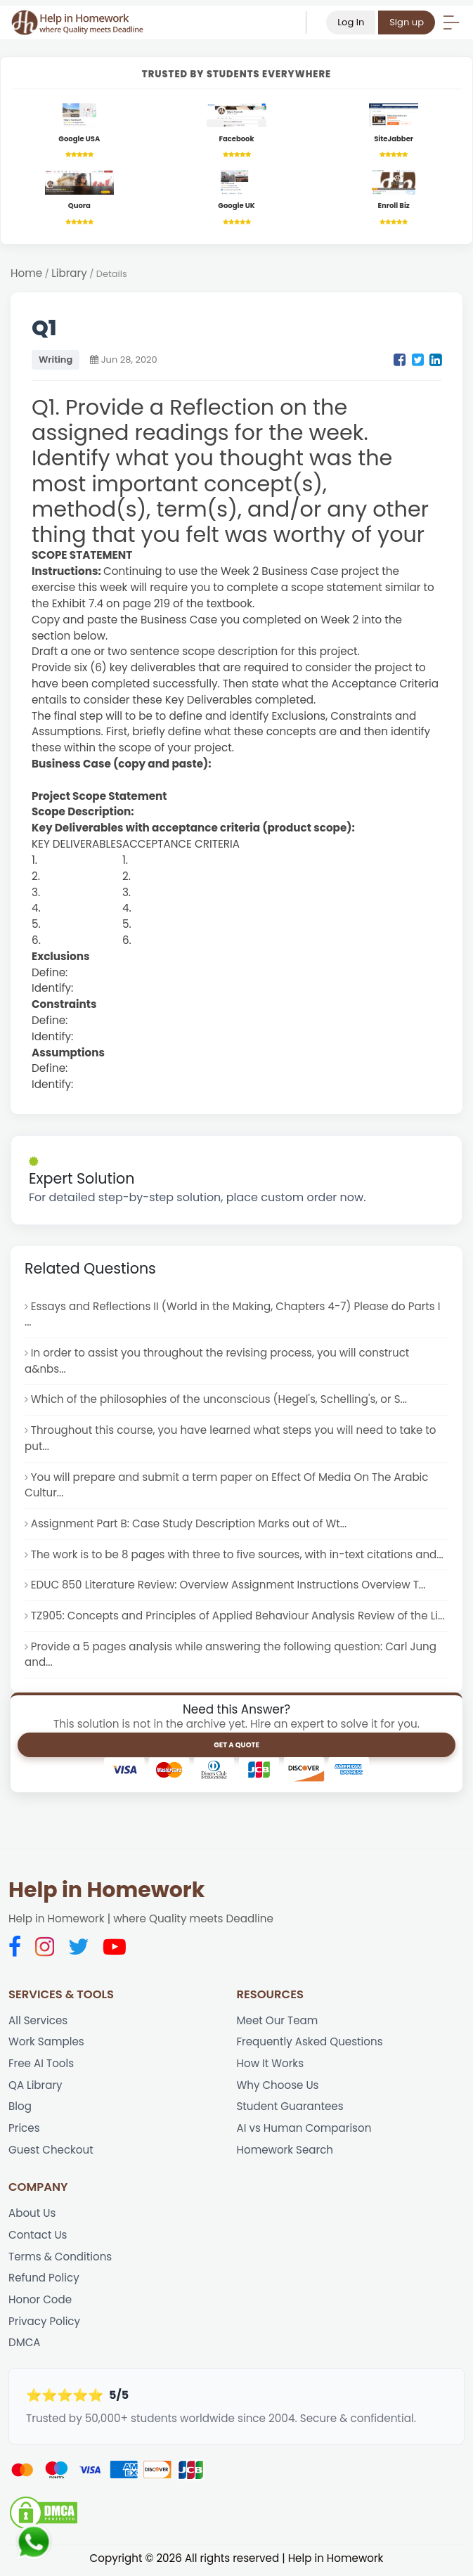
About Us (32, 2215)
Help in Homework (106, 1892)
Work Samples (46, 2043)
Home (26, 273)
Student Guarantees (290, 2109)
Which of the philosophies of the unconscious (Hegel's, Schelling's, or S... (220, 1400)
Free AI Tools (41, 2065)
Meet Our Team (278, 2022)
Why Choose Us (278, 2087)
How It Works (270, 2065)
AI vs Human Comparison (304, 2130)
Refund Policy (43, 2281)
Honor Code (40, 2302)
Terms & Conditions (60, 2259)
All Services (38, 2022)
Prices (24, 2130)
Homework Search (285, 2151)
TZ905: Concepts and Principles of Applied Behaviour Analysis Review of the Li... (239, 1617)
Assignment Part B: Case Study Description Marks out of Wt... (190, 1524)
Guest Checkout (50, 2151)
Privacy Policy (44, 2324)
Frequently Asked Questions (310, 2043)
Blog (20, 2109)
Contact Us (37, 2237)
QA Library (35, 2087)
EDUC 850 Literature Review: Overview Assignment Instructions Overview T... (229, 1586)
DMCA (24, 2345)
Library (69, 273)
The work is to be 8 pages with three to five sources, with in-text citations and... (238, 1555)
